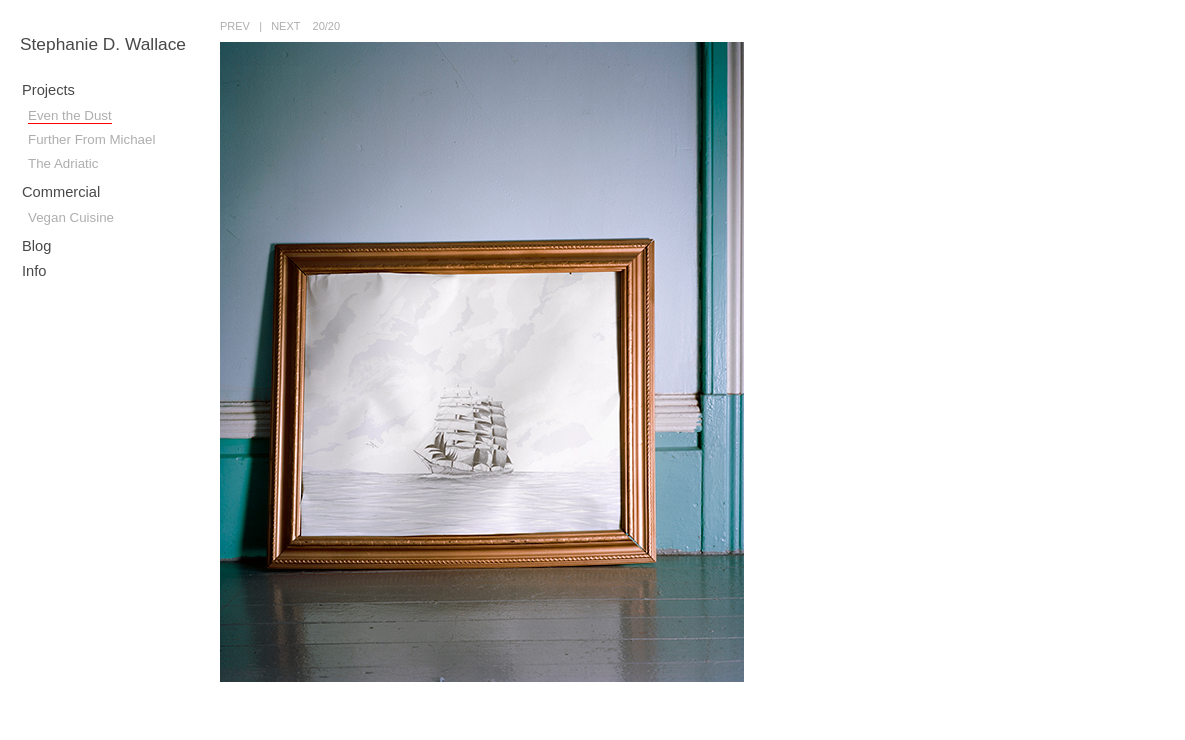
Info (34, 271)
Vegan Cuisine (71, 217)
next (285, 26)
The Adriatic (63, 163)
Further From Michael (91, 139)
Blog (36, 246)
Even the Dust (70, 115)
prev (235, 26)
